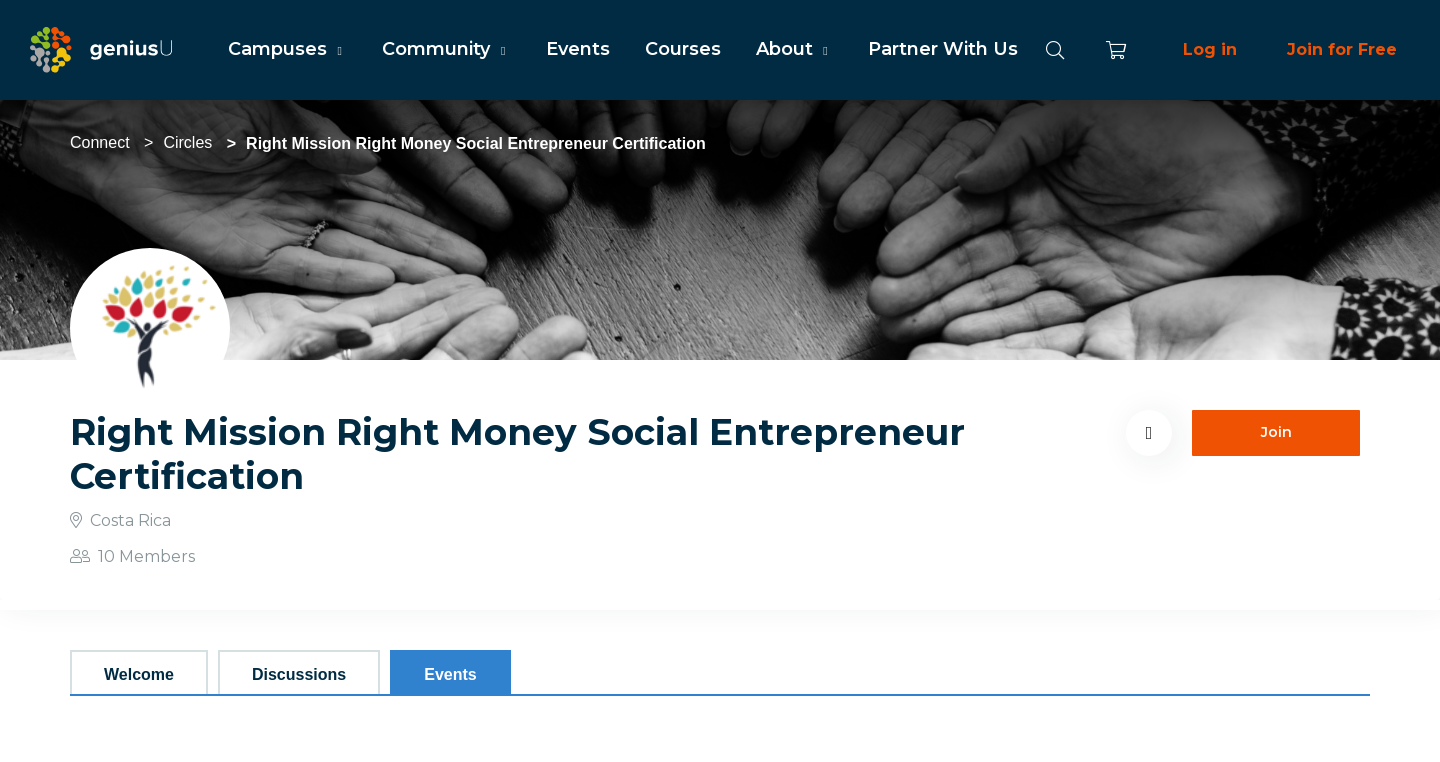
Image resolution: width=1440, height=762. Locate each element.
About (794, 49)
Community (446, 49)
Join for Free (1342, 49)
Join (1276, 432)
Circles (187, 142)
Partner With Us (943, 49)
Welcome (139, 674)
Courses (683, 49)
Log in (1210, 49)
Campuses (287, 49)
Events (578, 49)
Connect (100, 142)
